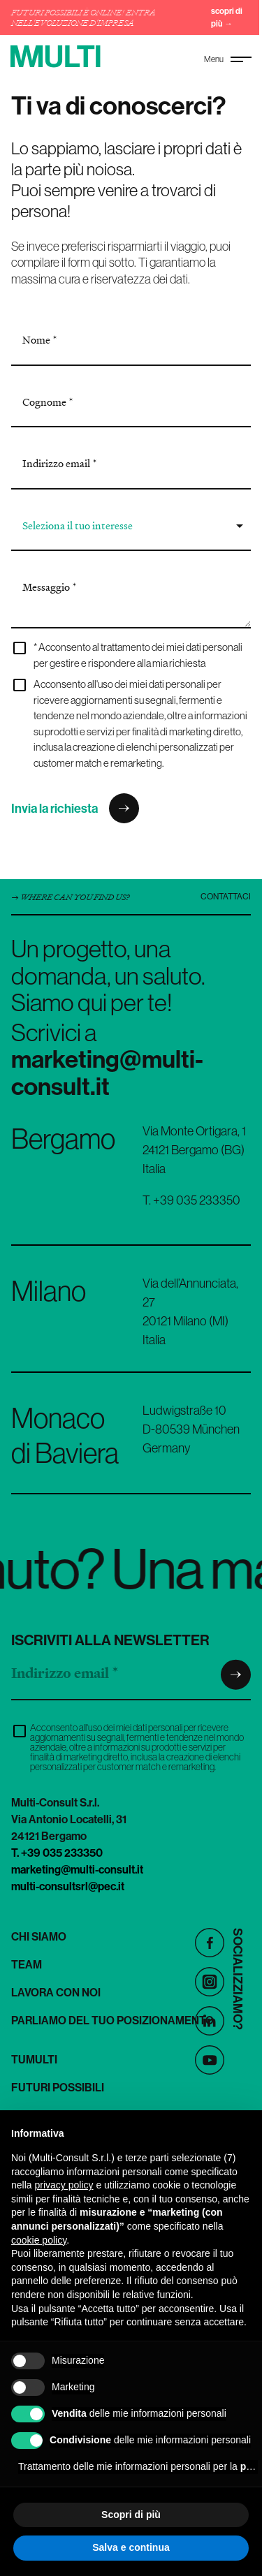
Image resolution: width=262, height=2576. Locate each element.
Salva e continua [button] (130, 2547)
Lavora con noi (56, 1992)
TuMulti (34, 2059)
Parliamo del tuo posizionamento (112, 2020)
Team (26, 1964)
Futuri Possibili (57, 2087)
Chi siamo (38, 1936)
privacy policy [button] (63, 2185)
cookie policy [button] (38, 2240)
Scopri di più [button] (131, 2514)
